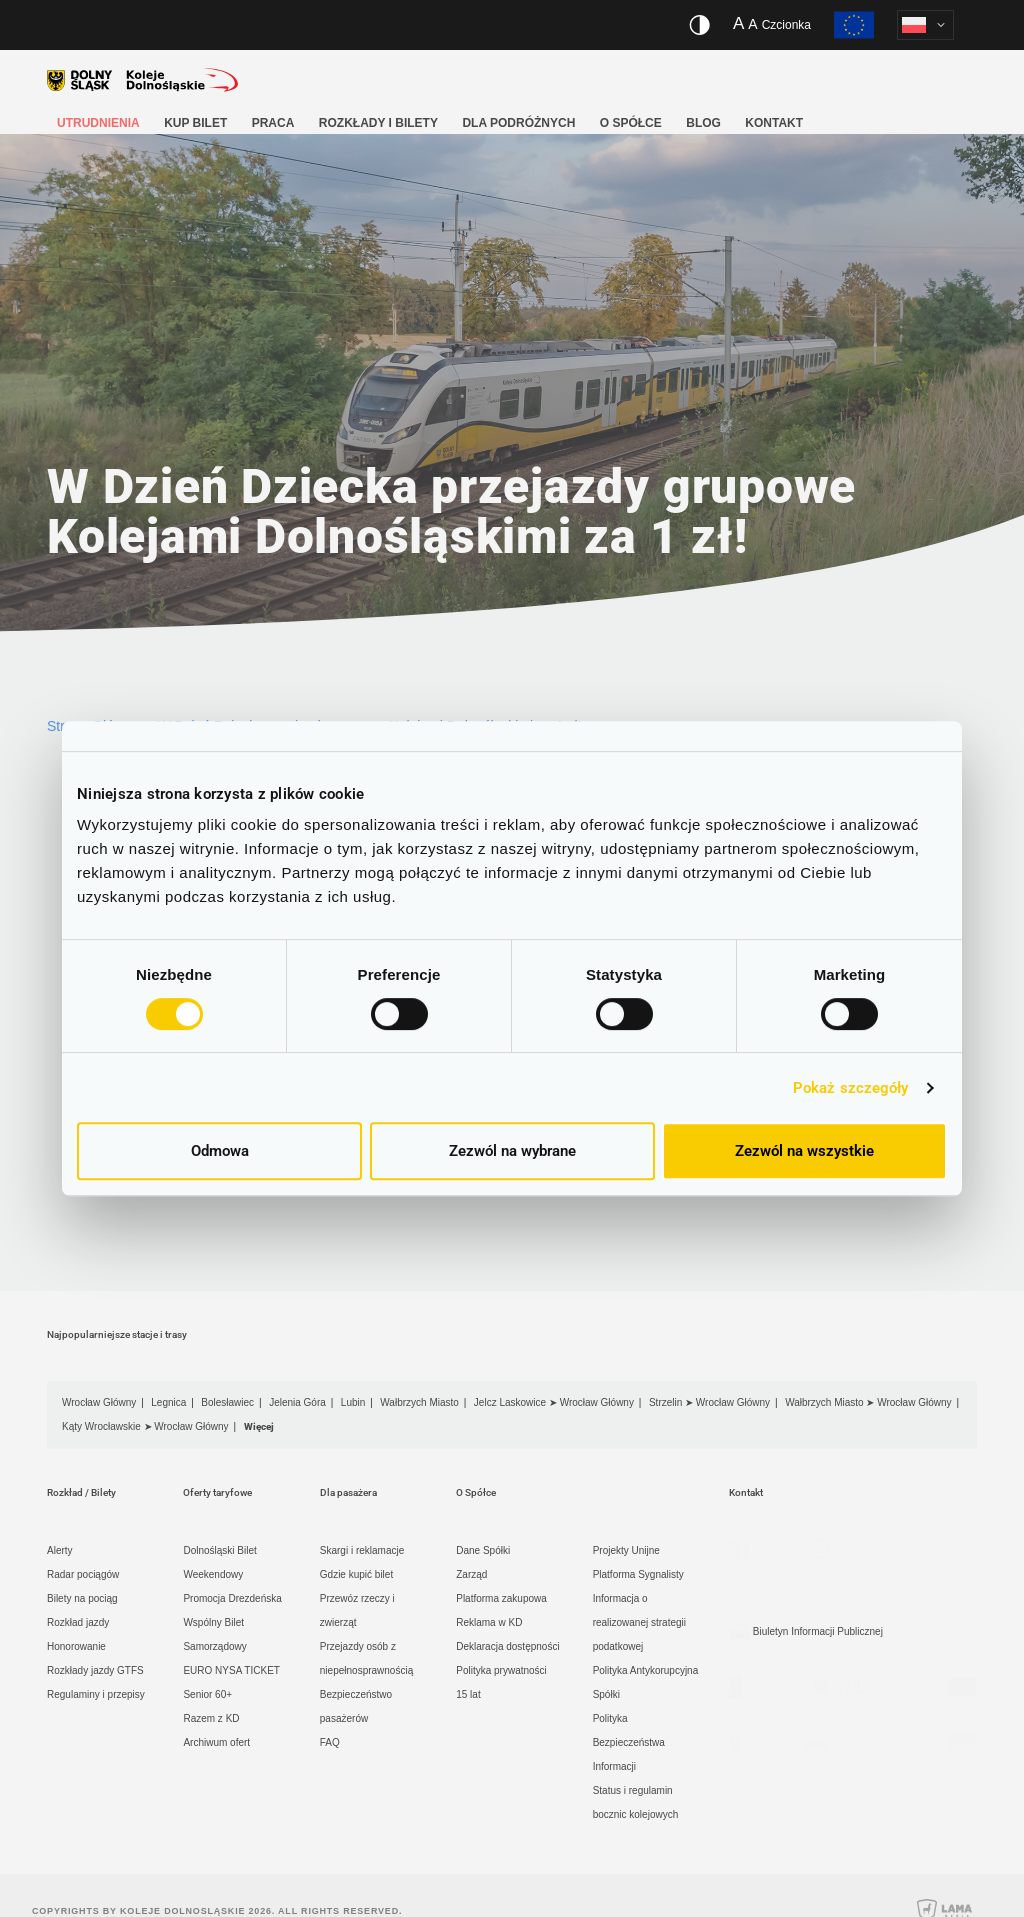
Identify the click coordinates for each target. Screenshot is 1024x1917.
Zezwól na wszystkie (804, 1151)
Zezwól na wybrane (512, 1151)
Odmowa (220, 1151)
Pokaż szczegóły (851, 1088)
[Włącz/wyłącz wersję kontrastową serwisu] (699, 25)
